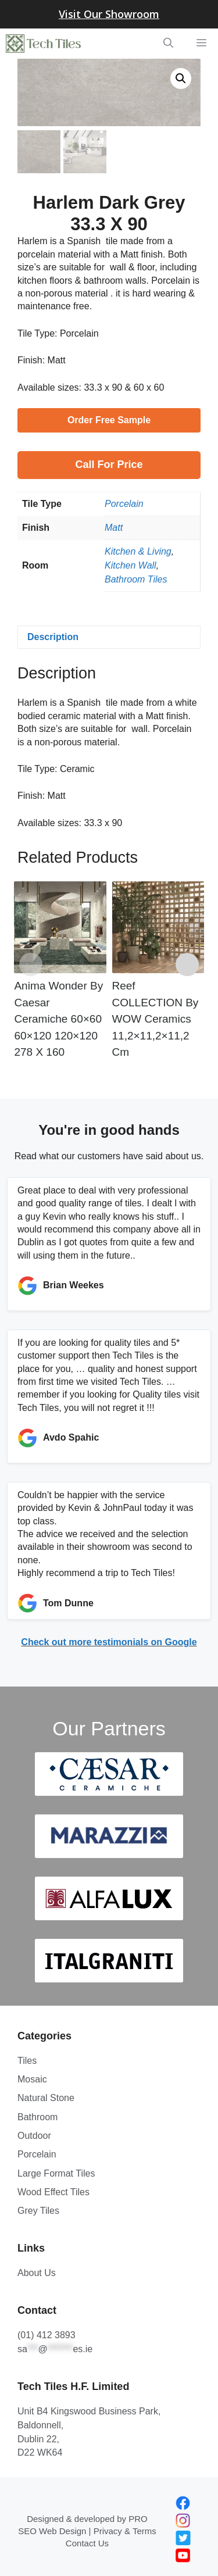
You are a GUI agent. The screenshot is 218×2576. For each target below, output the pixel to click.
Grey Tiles (38, 2209)
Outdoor (34, 2134)
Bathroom (37, 2116)
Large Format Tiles (56, 2172)
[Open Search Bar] (168, 43)
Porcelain (124, 503)
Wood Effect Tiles (53, 2191)
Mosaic (32, 2078)
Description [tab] (52, 636)
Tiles (27, 2059)
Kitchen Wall (130, 564)
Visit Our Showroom (109, 14)
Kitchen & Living (138, 550)
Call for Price (108, 463)
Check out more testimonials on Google (108, 1641)
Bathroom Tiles (136, 578)
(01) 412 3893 (46, 2334)
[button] (180, 78)
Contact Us (87, 2542)
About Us (36, 2272)
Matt (114, 526)
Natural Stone (45, 2097)
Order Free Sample (109, 419)
